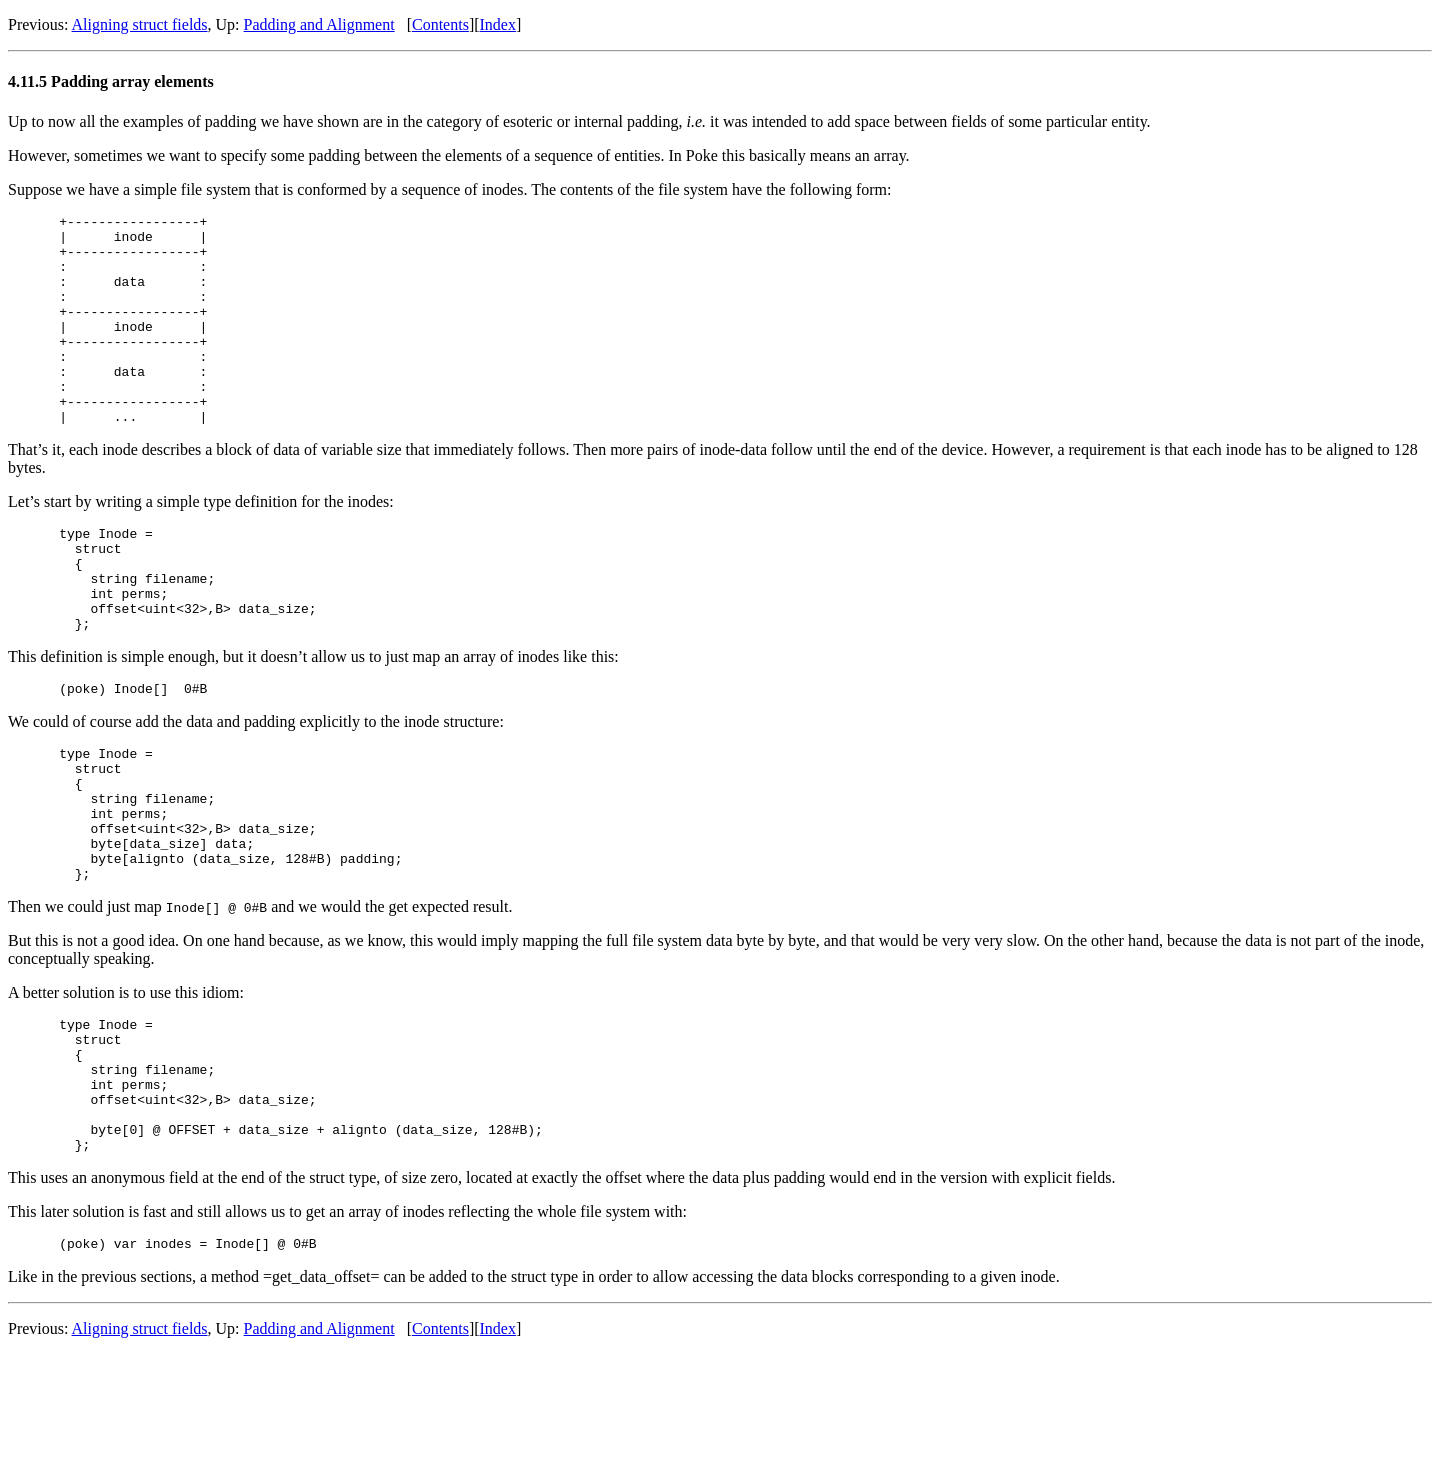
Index (498, 24)
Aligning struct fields (140, 24)
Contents (440, 24)
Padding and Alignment (319, 24)
